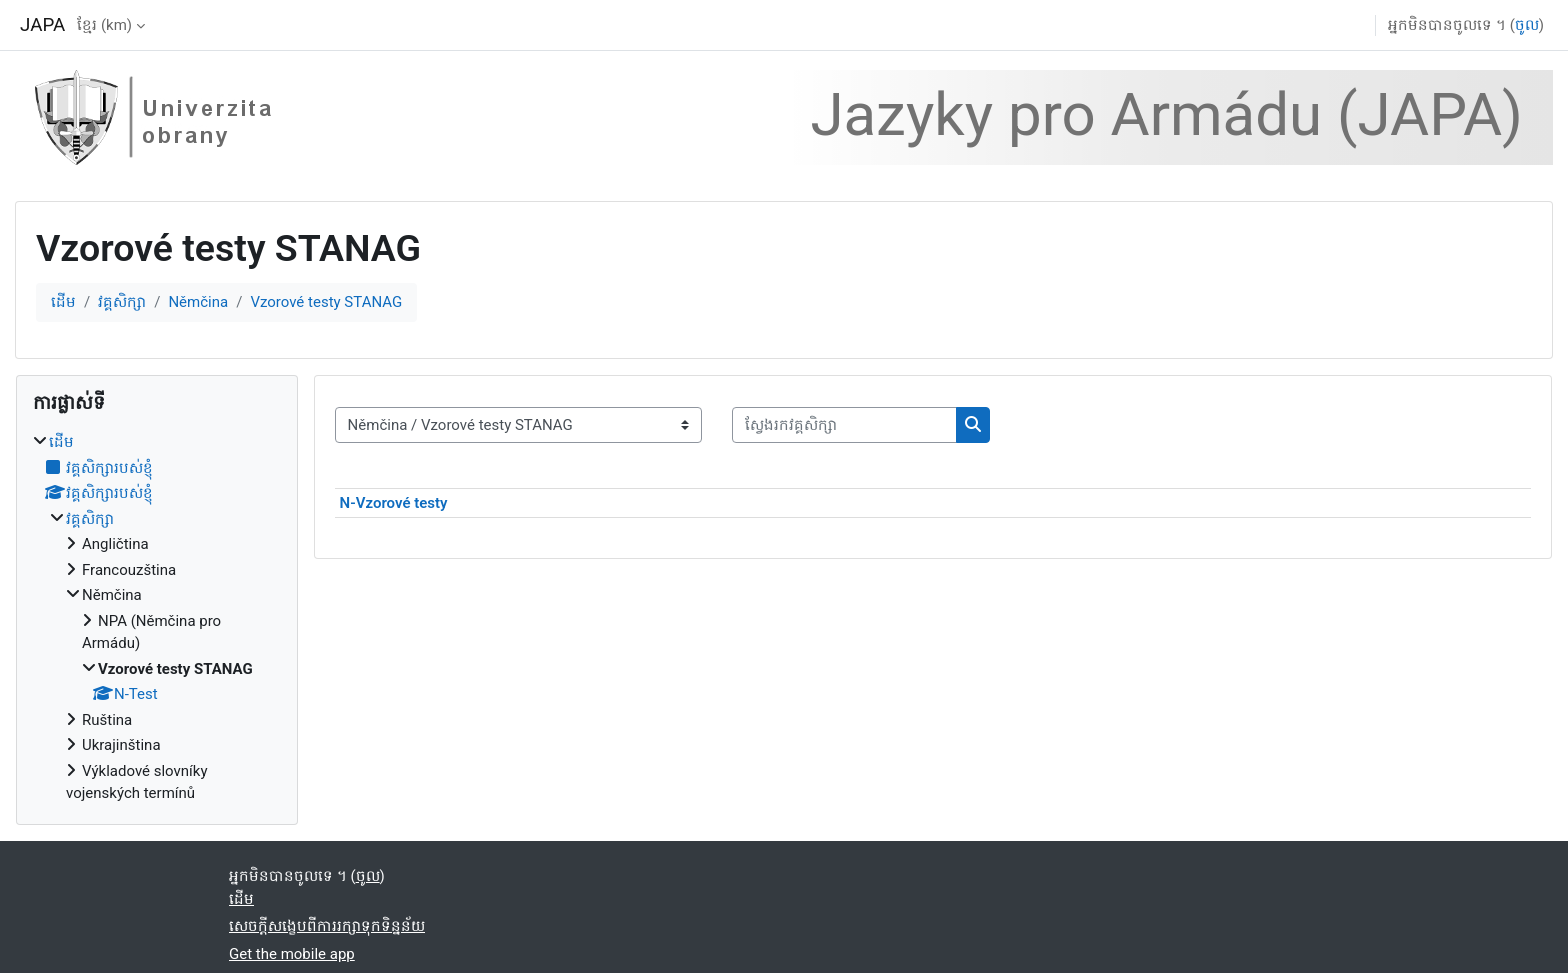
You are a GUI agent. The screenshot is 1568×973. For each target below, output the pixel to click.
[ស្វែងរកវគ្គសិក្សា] (844, 425)
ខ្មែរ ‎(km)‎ (104, 25)
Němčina (198, 302)
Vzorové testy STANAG (326, 302)
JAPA (42, 25)
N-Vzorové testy (394, 503)
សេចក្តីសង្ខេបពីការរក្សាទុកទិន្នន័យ (327, 926)
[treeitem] (157, 618)
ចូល (1527, 25)
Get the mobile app (292, 954)
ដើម (63, 302)
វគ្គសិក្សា (122, 302)
